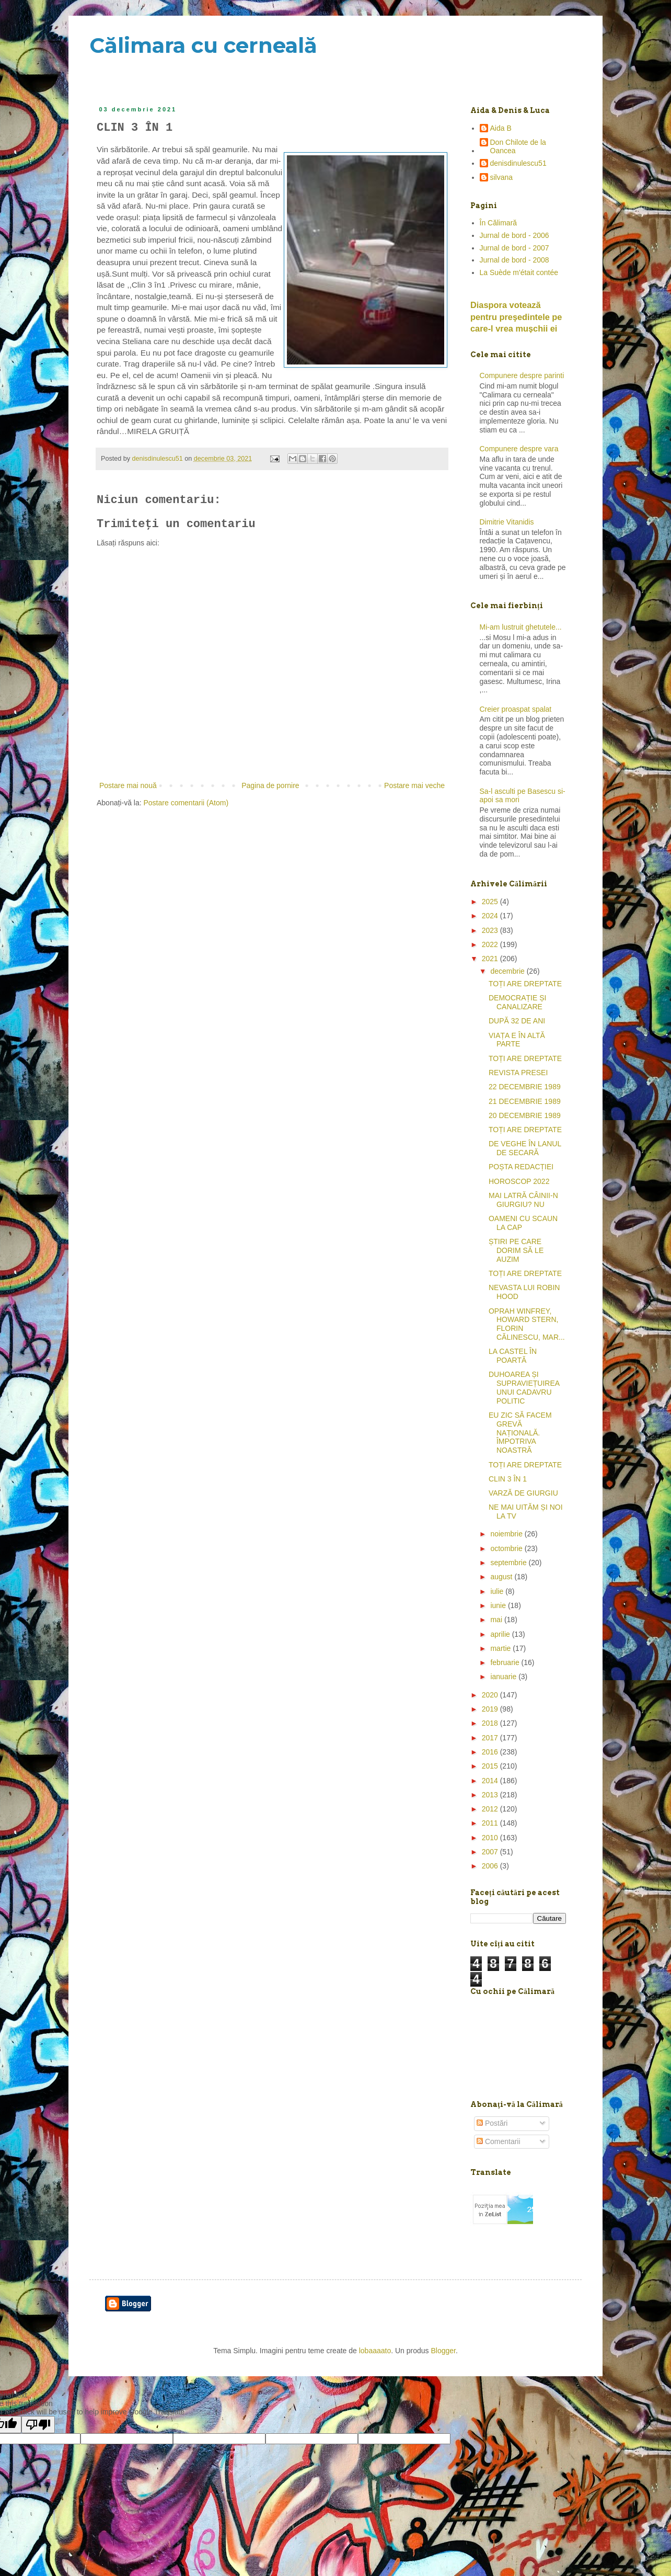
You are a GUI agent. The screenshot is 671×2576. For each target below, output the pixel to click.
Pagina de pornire (270, 785)
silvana (501, 177)
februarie (505, 1662)
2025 (491, 901)
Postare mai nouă (128, 785)
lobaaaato (375, 2350)
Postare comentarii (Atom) (186, 803)
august (502, 1576)
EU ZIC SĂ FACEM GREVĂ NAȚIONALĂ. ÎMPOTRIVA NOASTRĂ (520, 1432)
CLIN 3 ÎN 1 (508, 1479)
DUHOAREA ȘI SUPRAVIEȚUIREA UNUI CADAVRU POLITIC (524, 1387)
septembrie (509, 1562)
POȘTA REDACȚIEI (521, 1166)
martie (501, 1648)
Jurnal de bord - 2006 (514, 235)
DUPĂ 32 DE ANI (517, 1021)
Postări (492, 2123)
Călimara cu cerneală (203, 45)
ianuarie (504, 1676)
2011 (491, 1823)
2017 (491, 1738)
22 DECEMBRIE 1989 (525, 1086)
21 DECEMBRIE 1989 (525, 1101)
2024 (491, 915)
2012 (491, 1809)
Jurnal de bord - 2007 (514, 248)
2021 (491, 958)
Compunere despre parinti (522, 375)
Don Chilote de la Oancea (518, 146)
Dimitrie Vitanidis (507, 522)
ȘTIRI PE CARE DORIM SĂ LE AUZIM (516, 1250)
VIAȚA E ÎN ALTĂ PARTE (517, 1039)
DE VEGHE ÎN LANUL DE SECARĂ (525, 1148)
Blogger (443, 2350)
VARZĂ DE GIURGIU (523, 1493)
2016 (491, 1752)
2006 (491, 1866)
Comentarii (498, 2141)
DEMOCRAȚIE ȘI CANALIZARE (517, 1002)
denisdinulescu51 (518, 163)
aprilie (501, 1634)
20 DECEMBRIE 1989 (525, 1115)
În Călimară (498, 223)
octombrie (507, 1548)
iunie (498, 1605)
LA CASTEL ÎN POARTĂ (513, 1355)
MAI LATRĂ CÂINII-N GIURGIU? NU (523, 1200)
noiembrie (507, 1534)
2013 (491, 1795)
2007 (491, 1852)
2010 (491, 1837)
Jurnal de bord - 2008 (514, 260)
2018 (491, 1723)
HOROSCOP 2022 (519, 1181)
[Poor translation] (38, 2424)
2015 (491, 1766)
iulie (497, 1591)
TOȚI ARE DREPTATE (525, 983)
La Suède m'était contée (519, 272)
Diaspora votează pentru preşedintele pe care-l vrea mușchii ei (516, 317)
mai (497, 1619)
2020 (491, 1695)
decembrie (508, 971)
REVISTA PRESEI (518, 1072)
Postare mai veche (414, 785)
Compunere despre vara (519, 448)
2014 (491, 1780)
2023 (491, 930)
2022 (491, 944)
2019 (491, 1709)
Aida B (501, 128)
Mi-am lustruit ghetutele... (521, 627)
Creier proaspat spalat (516, 709)
